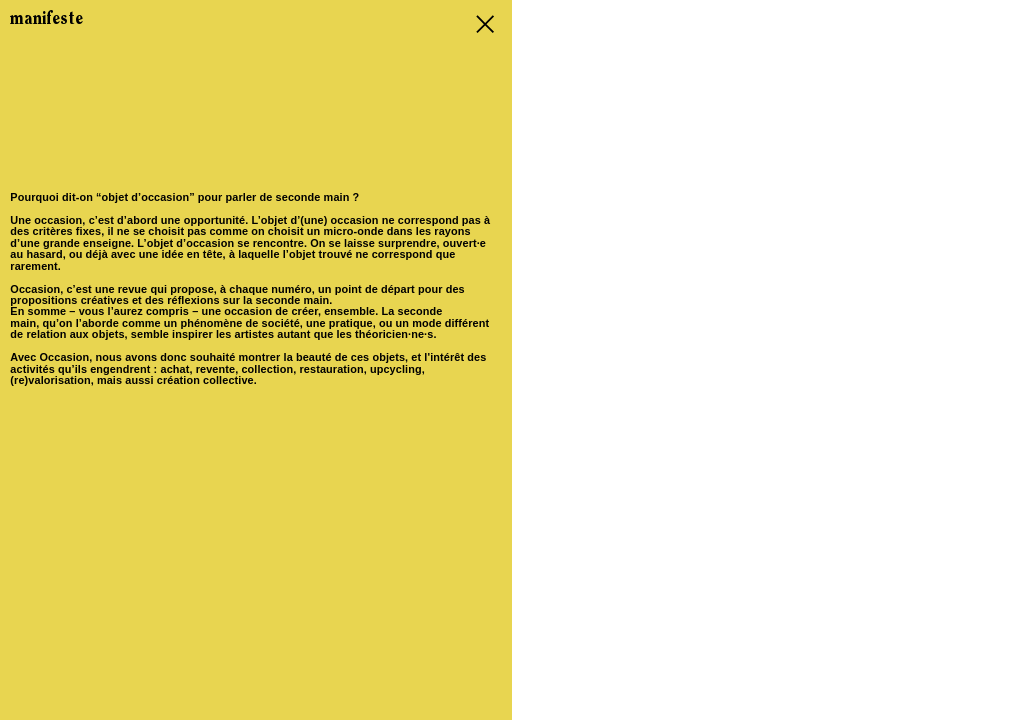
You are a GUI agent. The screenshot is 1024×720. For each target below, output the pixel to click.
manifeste (46, 19)
